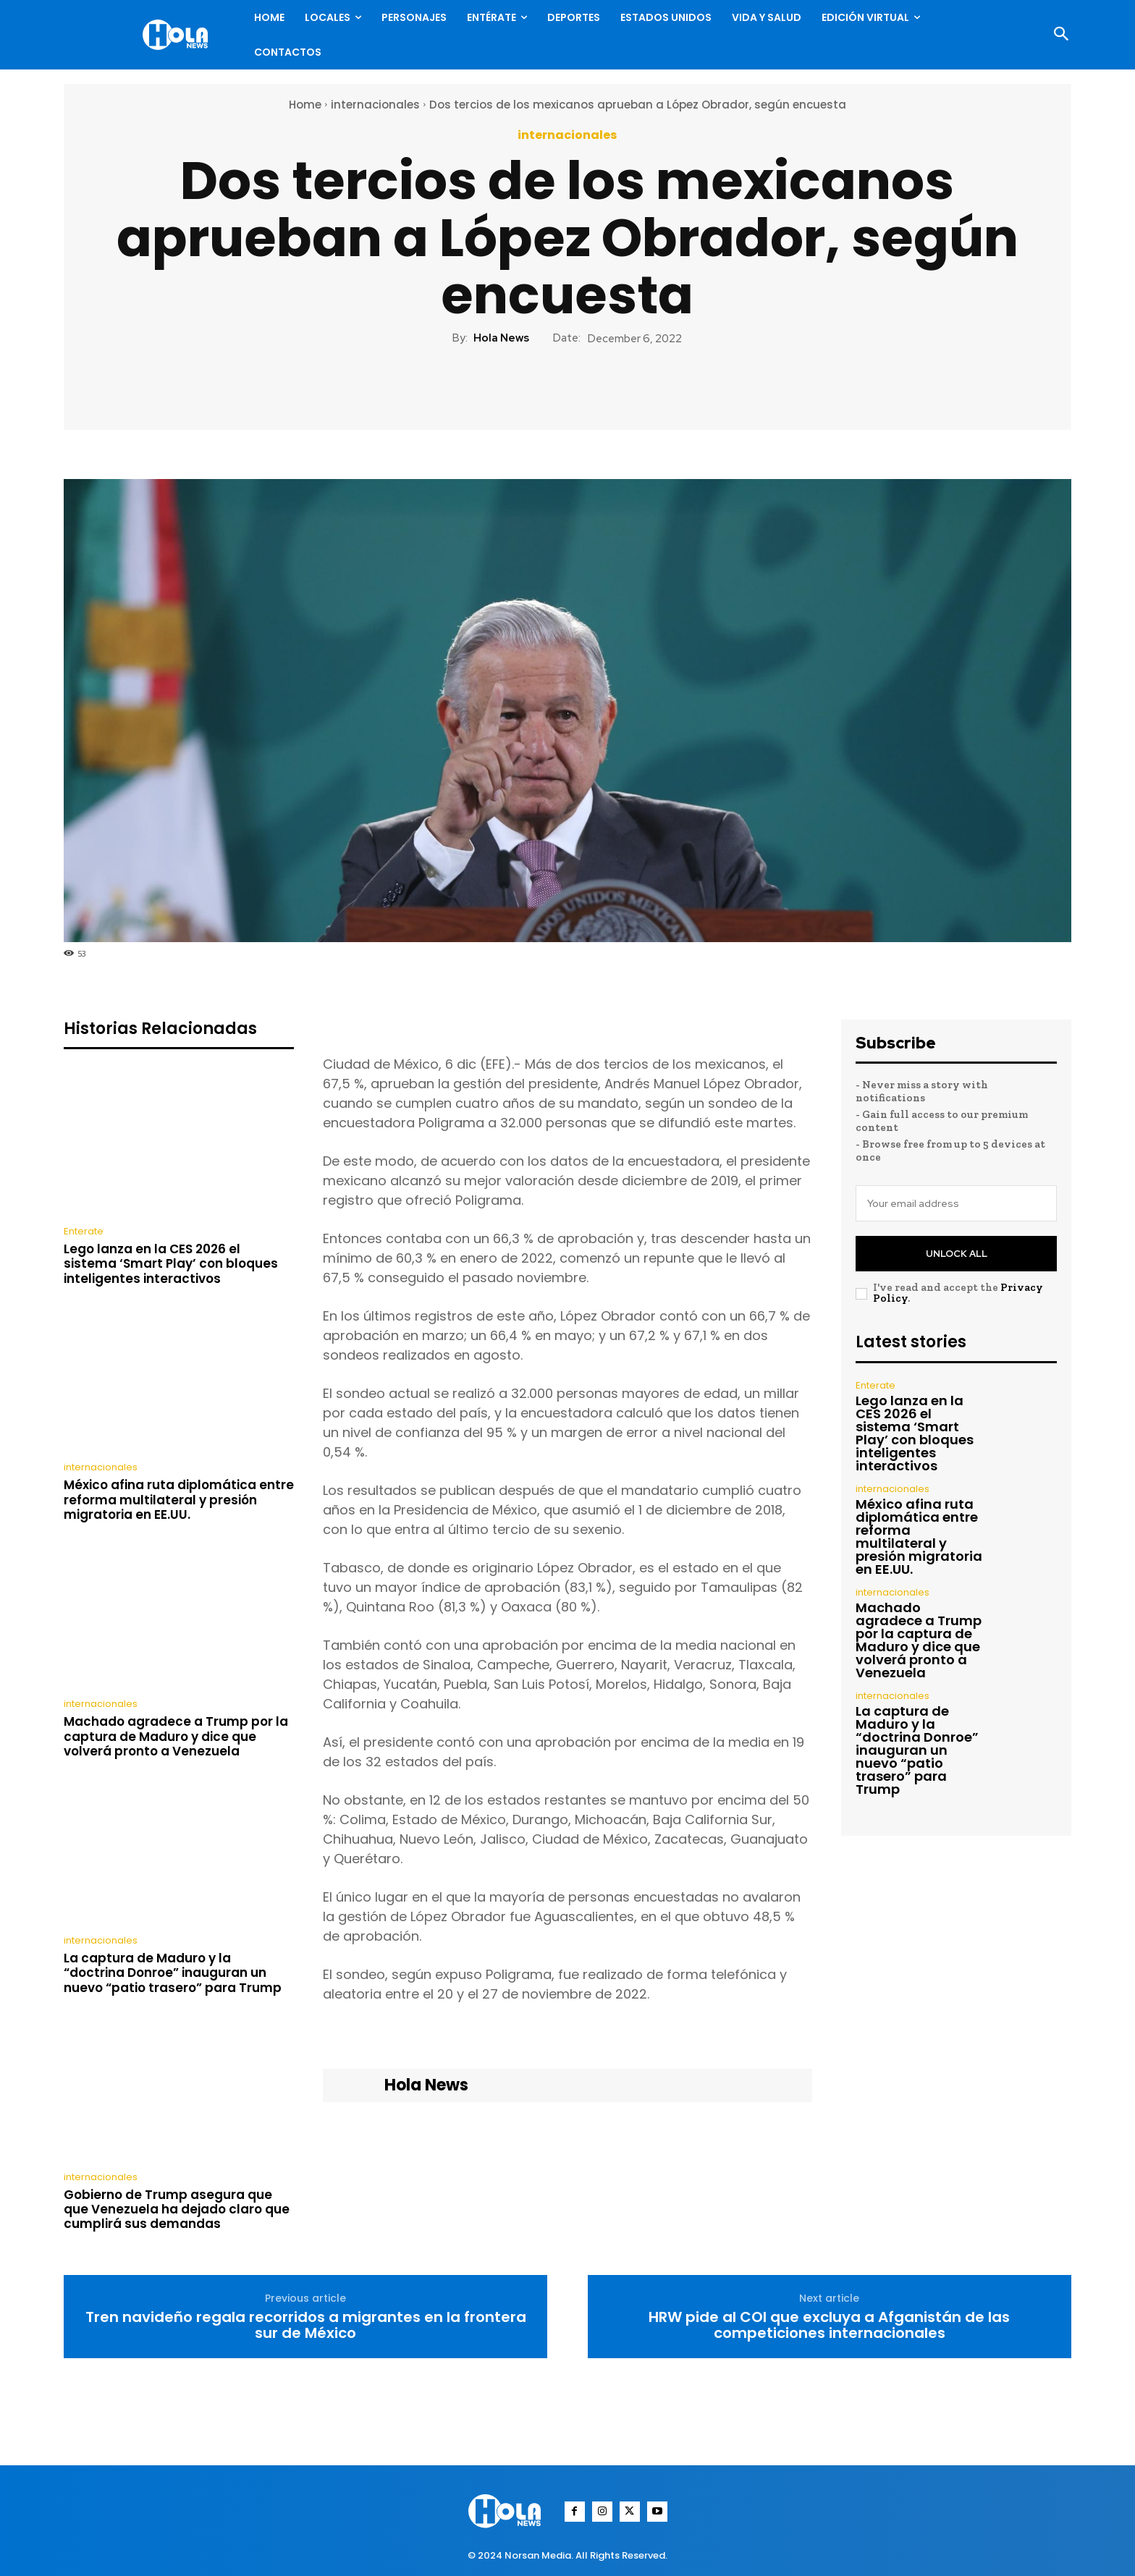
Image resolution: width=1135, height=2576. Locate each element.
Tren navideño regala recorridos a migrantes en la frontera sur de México (305, 2325)
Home (305, 104)
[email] (956, 1203)
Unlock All (956, 1253)
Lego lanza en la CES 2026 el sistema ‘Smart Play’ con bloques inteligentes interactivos (171, 1263)
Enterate (84, 1231)
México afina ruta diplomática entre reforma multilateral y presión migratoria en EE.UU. (179, 1499)
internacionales (375, 104)
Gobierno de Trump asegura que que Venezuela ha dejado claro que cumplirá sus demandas (177, 2209)
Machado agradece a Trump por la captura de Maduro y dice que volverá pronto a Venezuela (176, 1736)
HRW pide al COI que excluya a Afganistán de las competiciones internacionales (829, 2325)
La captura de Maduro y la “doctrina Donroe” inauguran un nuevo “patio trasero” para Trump (173, 1972)
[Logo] (179, 35)
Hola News (501, 337)
